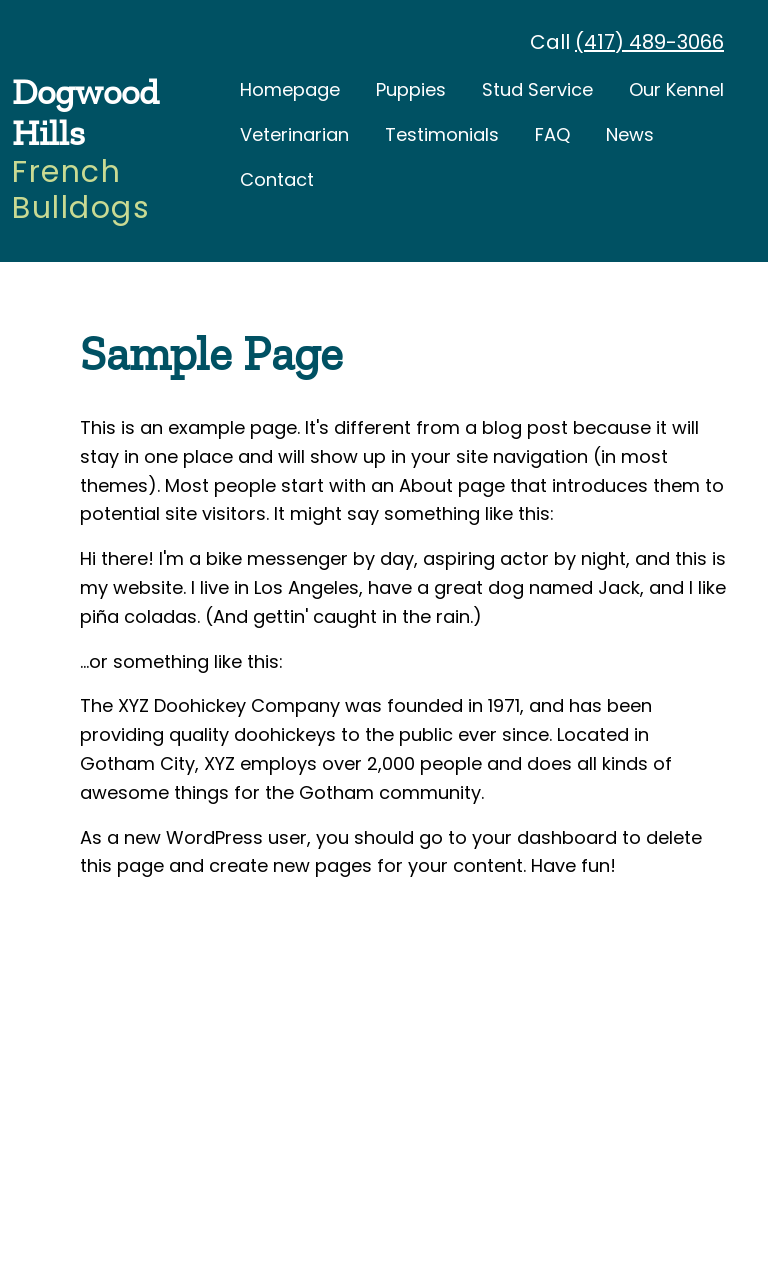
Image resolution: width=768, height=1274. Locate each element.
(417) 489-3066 (649, 42)
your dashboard (544, 836)
